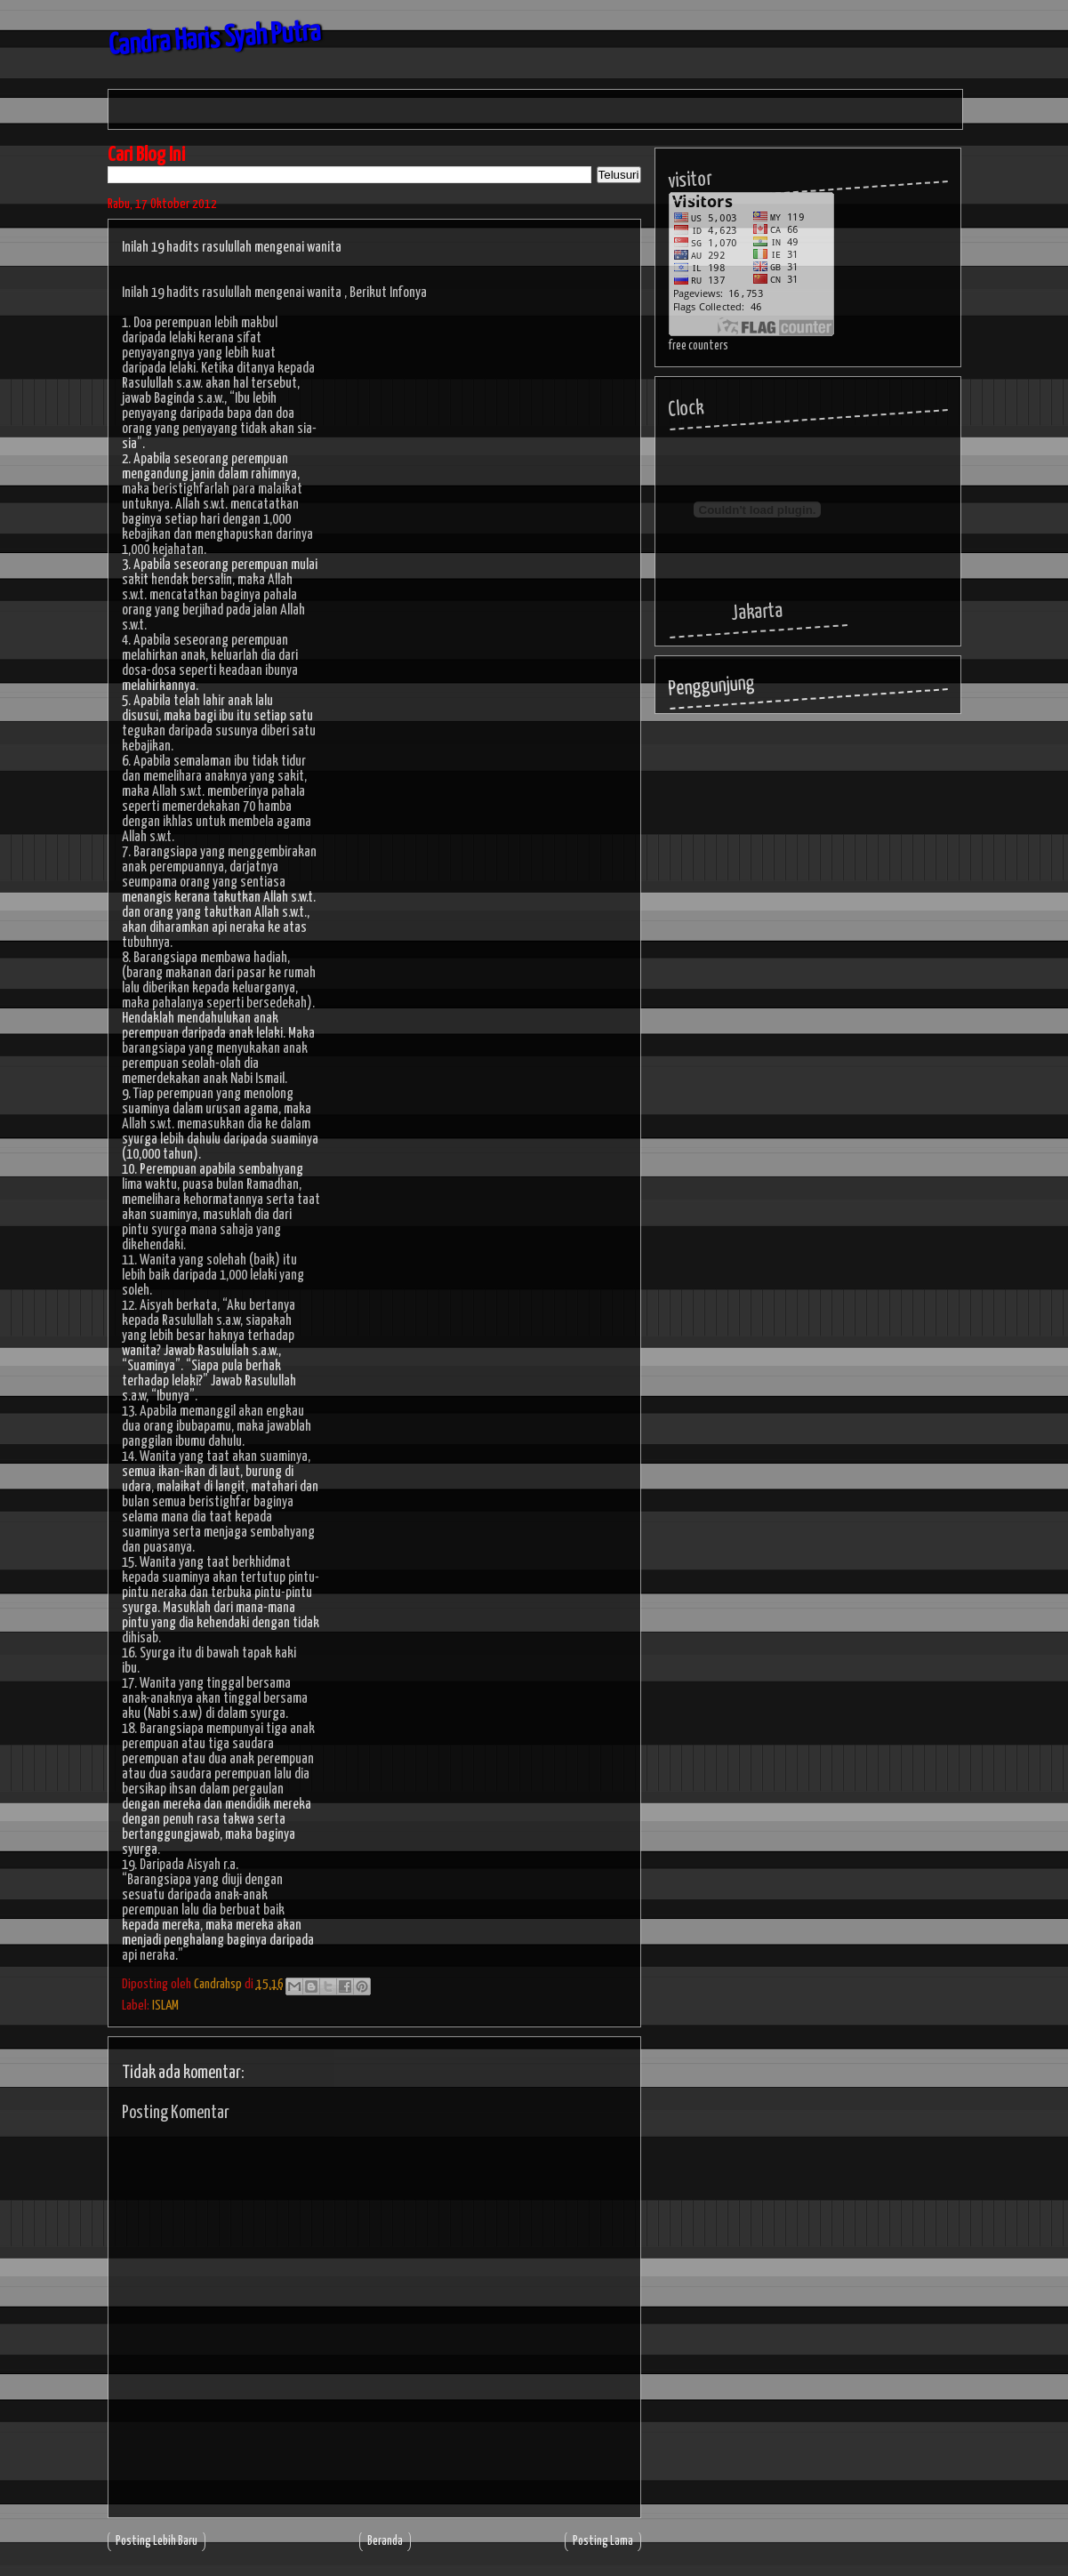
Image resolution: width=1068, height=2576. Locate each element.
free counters (698, 346)
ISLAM (165, 2005)
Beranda (385, 2541)
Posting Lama (603, 2541)
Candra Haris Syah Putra (215, 40)
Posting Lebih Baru (156, 2541)
